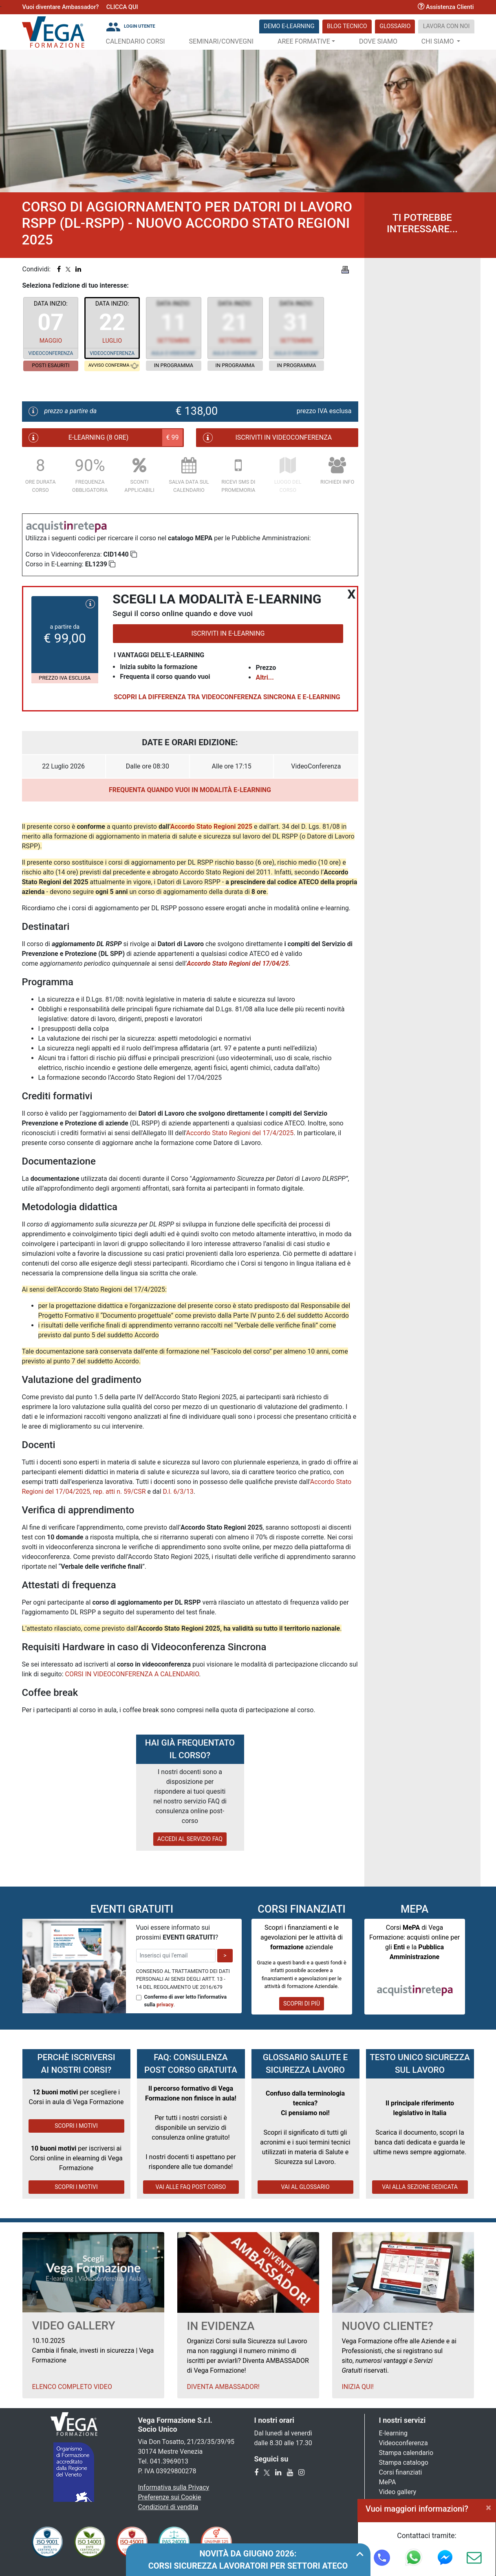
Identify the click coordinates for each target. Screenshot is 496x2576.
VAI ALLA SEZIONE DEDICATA (420, 2187)
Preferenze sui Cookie (169, 2497)
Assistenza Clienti (446, 7)
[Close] (488, 2507)
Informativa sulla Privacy (173, 2487)
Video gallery (398, 2492)
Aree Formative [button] (304, 41)
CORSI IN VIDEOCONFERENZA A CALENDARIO (132, 1674)
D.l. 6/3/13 (178, 1491)
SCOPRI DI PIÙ (301, 2003)
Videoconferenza (403, 2443)
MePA (387, 2482)
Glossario (394, 26)
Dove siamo (378, 41)
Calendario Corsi (135, 41)
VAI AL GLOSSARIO (305, 2187)
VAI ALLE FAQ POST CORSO (191, 2187)
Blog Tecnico (347, 26)
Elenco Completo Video (72, 2387)
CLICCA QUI (122, 7)
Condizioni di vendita (168, 2507)
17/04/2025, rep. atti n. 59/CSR (100, 1491)
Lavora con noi (446, 26)
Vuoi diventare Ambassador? (60, 7)
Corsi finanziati (400, 2472)
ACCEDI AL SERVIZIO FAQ (190, 1839)
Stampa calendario (406, 2453)
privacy (165, 2004)
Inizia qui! (358, 2387)
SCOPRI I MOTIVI (76, 2125)
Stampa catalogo (403, 2462)
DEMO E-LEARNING (289, 26)
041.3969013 (169, 2461)
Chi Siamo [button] (438, 41)
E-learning (393, 2433)
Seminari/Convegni (221, 41)
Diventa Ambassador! (223, 2387)
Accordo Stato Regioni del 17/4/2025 (239, 1133)
